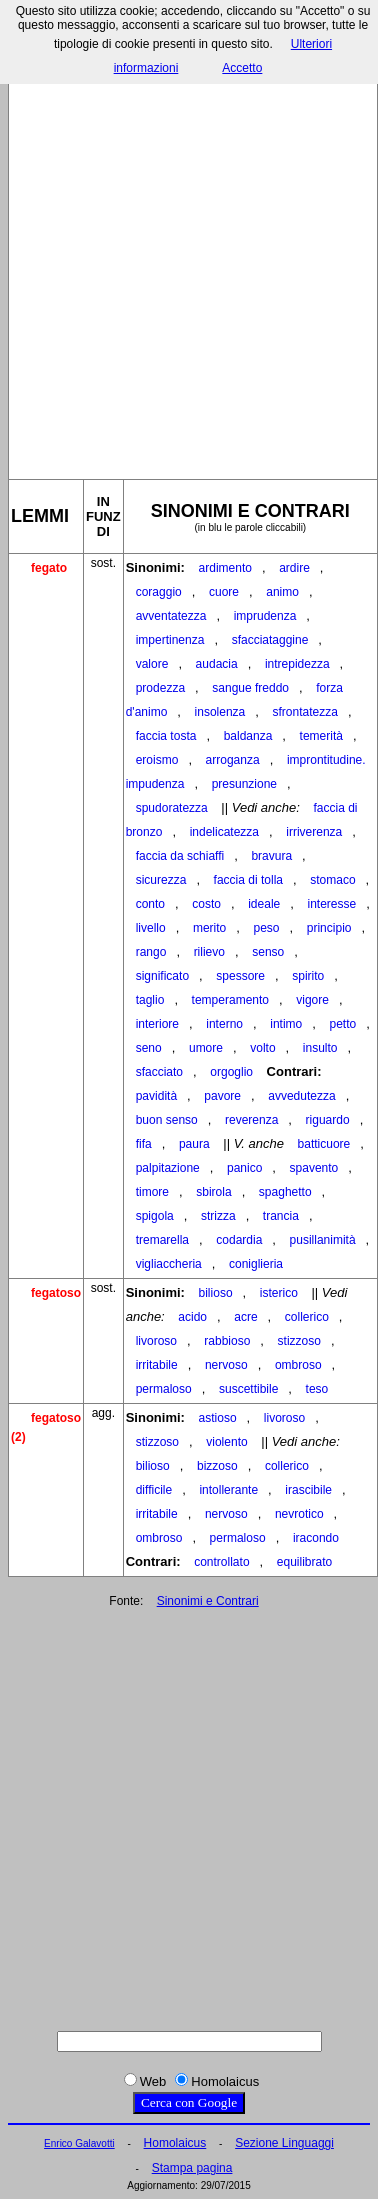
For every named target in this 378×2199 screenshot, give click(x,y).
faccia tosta (166, 736)
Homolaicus (175, 2143)
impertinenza (170, 640)
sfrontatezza (305, 712)
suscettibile (248, 1389)
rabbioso (227, 1341)
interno (224, 1024)
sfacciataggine (270, 640)
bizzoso (217, 1466)
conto (150, 904)
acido (192, 1317)
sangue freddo (250, 688)
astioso (218, 1418)
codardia (239, 1240)
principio (329, 928)
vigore (312, 1000)
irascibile (308, 1490)
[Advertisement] (187, 261)
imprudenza (265, 616)
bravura (271, 856)
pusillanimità (323, 1240)
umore (206, 1048)
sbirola (213, 1192)
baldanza (248, 736)
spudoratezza (172, 808)
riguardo (328, 1120)
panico (244, 1168)
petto (342, 1024)
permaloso (164, 1389)
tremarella (162, 1240)
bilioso (216, 1293)
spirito (308, 976)
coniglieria (256, 1264)
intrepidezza (297, 664)
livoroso (156, 1341)
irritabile (157, 1365)
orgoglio (231, 1072)
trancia (281, 1216)
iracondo (316, 1538)
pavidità (156, 1096)
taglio (150, 1000)
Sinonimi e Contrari (208, 1601)
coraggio (159, 592)
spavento (314, 1168)
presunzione (244, 784)
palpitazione (168, 1168)
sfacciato (159, 1072)
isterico (279, 1293)
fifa (144, 1144)
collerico (307, 1317)
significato (162, 976)
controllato (221, 1562)
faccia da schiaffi (180, 856)
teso (317, 1389)
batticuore (324, 1144)
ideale (264, 904)
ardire (294, 568)
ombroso (298, 1365)
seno (149, 1048)
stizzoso (299, 1341)
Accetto (242, 68)
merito (209, 928)
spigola (155, 1216)
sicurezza (161, 880)
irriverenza (314, 832)
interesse (331, 904)
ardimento (225, 568)
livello (151, 928)
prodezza (160, 688)
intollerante (228, 1490)
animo (282, 592)
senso (268, 952)
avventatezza (171, 616)
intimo (286, 1024)
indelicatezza (224, 832)
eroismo (157, 760)
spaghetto (285, 1192)
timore (152, 1192)
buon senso (167, 1120)
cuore (224, 592)
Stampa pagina (192, 2168)
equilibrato (304, 1562)
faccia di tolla (248, 880)
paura (194, 1144)
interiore (157, 1024)
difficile (154, 1490)
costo (206, 904)
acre (245, 1317)
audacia (217, 664)
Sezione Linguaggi (284, 2143)
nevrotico (299, 1514)
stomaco (332, 880)
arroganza (233, 760)
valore (152, 664)
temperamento (230, 1000)
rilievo (209, 952)
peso (267, 928)
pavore (222, 1096)
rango (151, 952)
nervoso (226, 1365)
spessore (240, 976)
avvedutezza (301, 1096)
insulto (320, 1048)
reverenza (251, 1120)
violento (226, 1442)
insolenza (220, 712)
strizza (218, 1216)
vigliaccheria (169, 1264)
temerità (321, 736)
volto (262, 1048)
